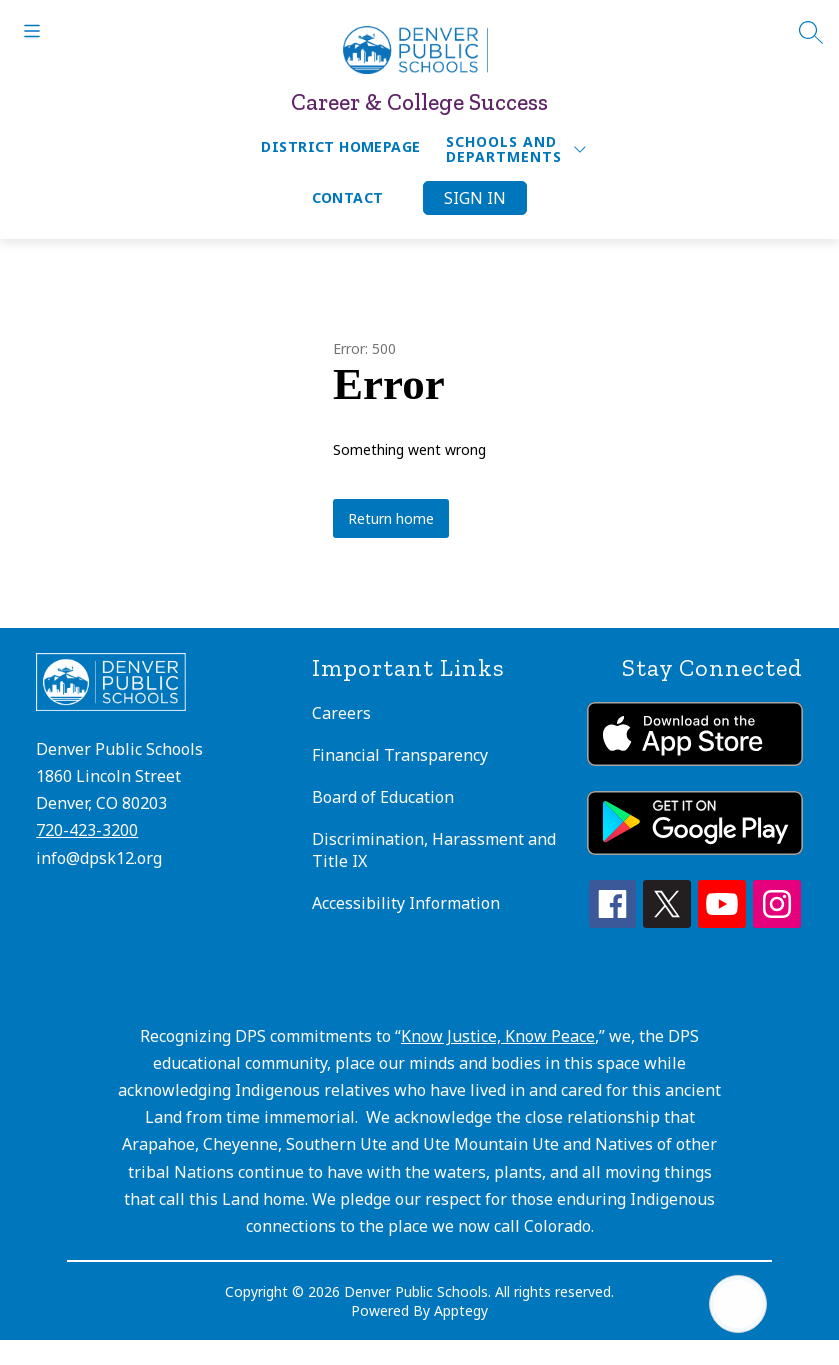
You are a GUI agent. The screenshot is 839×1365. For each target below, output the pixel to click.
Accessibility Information (406, 903)
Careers (341, 713)
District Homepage (340, 146)
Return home (391, 518)
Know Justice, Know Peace (498, 1036)
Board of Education (383, 797)
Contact (348, 197)
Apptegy (461, 1310)
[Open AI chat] (738, 1304)
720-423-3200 (87, 830)
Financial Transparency (400, 755)
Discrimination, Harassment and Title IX (434, 850)
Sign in (475, 198)
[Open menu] (32, 31)
